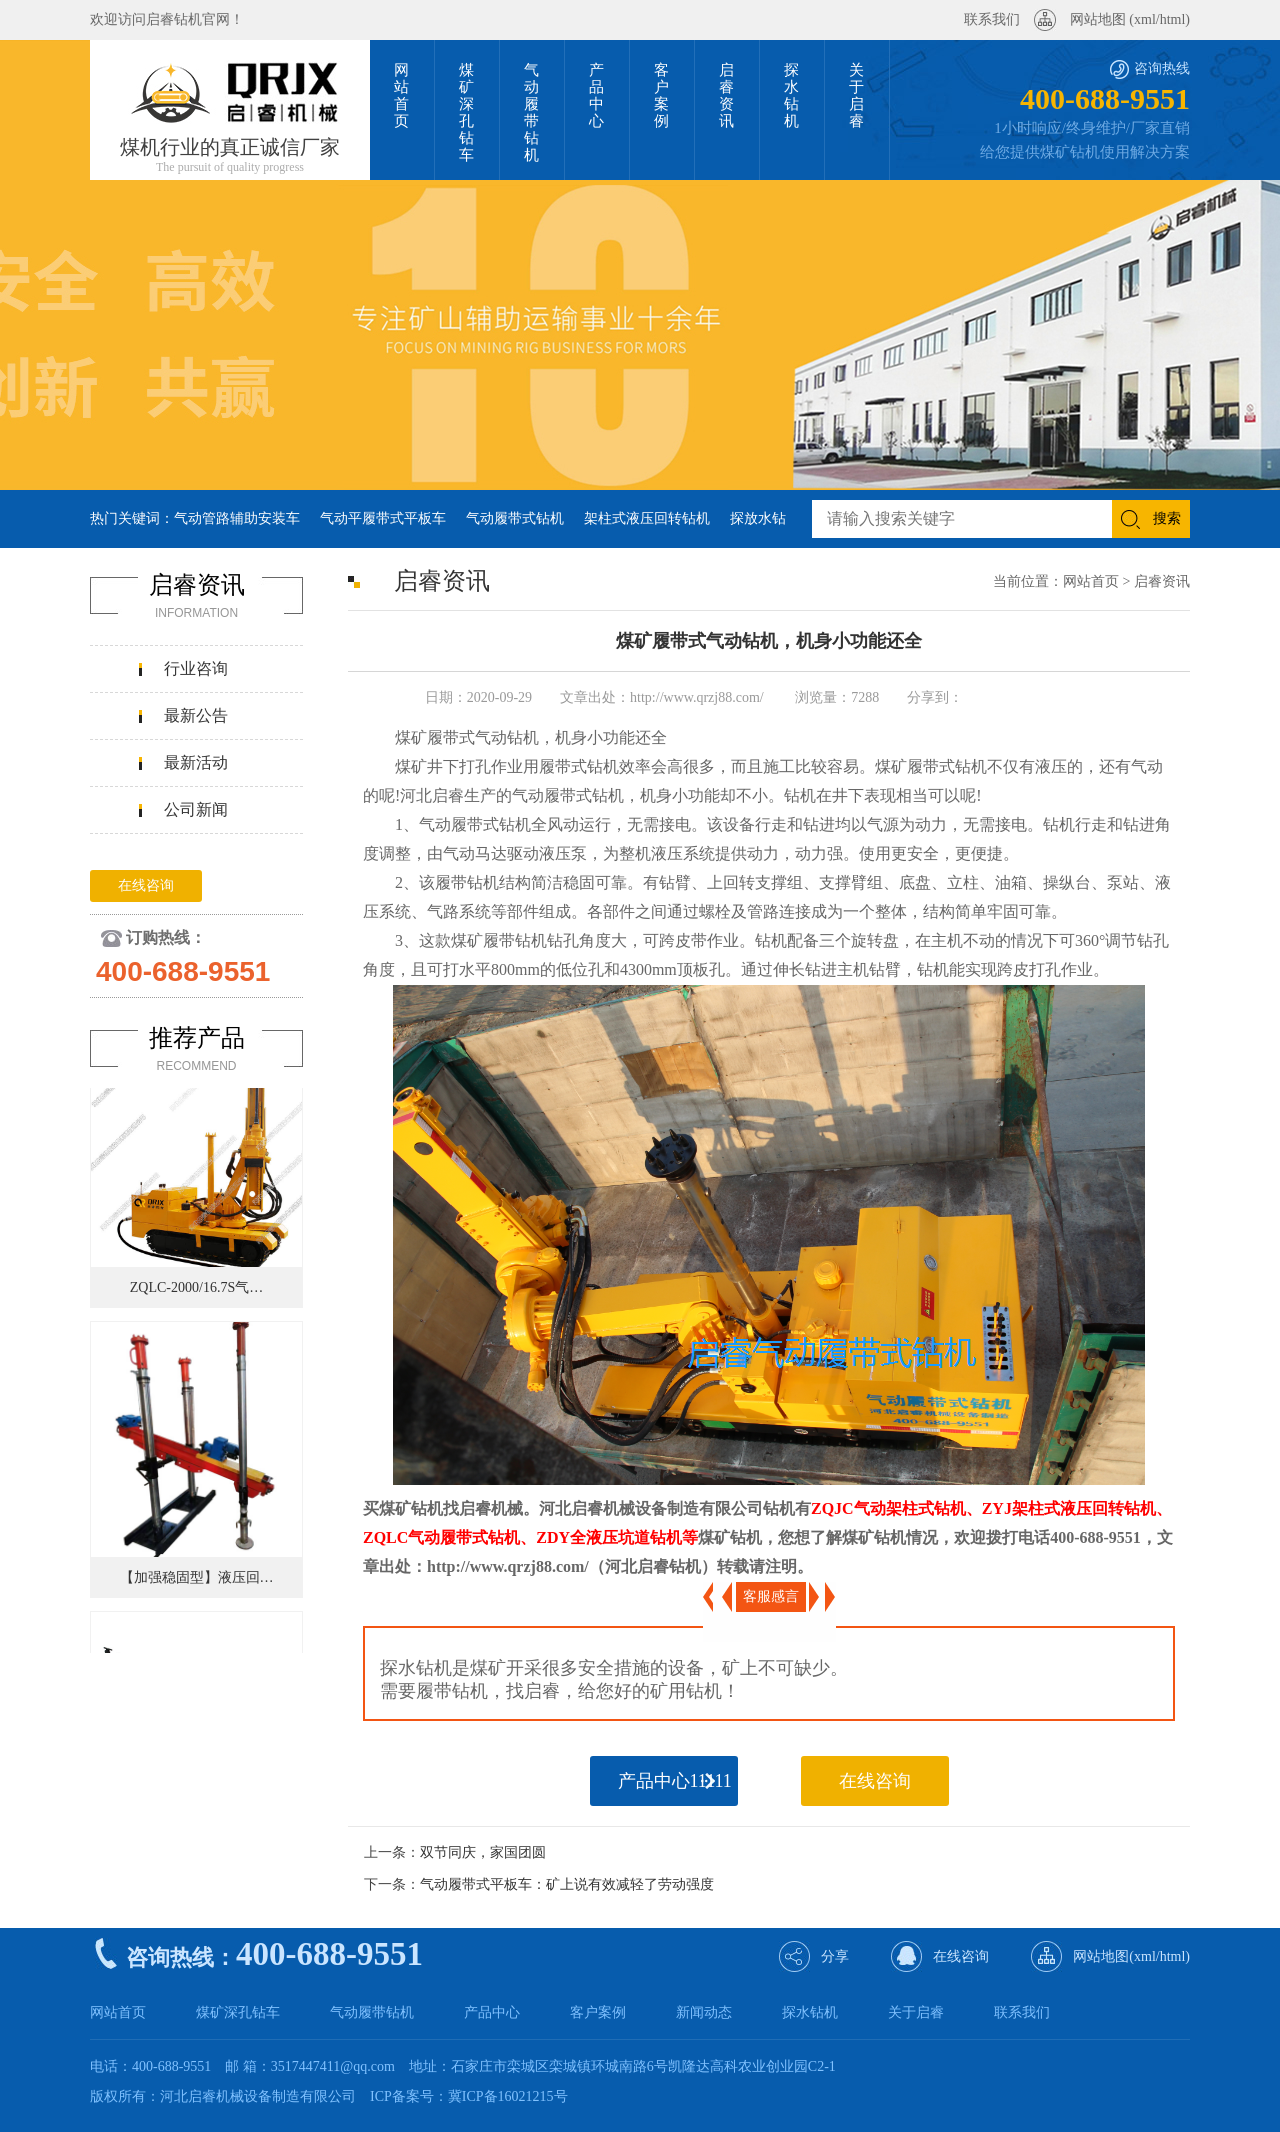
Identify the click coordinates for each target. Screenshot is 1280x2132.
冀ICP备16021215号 (508, 2096)
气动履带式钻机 (515, 518)
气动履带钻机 (372, 2012)
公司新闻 (196, 809)
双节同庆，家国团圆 (483, 1852)
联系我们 (992, 19)
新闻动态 (704, 2012)
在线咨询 (146, 885)
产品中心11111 (675, 1781)
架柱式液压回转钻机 (647, 518)
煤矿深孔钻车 (238, 2012)
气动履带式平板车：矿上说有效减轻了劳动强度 (567, 1884)
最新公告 (196, 715)
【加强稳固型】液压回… (197, 1580)
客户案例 (598, 2012)
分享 (835, 1956)
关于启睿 (916, 2012)
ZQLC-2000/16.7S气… (196, 1290)
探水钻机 (810, 2012)
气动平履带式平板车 (383, 518)
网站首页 (1091, 581)
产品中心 (492, 2012)
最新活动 (196, 762)
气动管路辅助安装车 (237, 518)
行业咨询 (196, 668)
